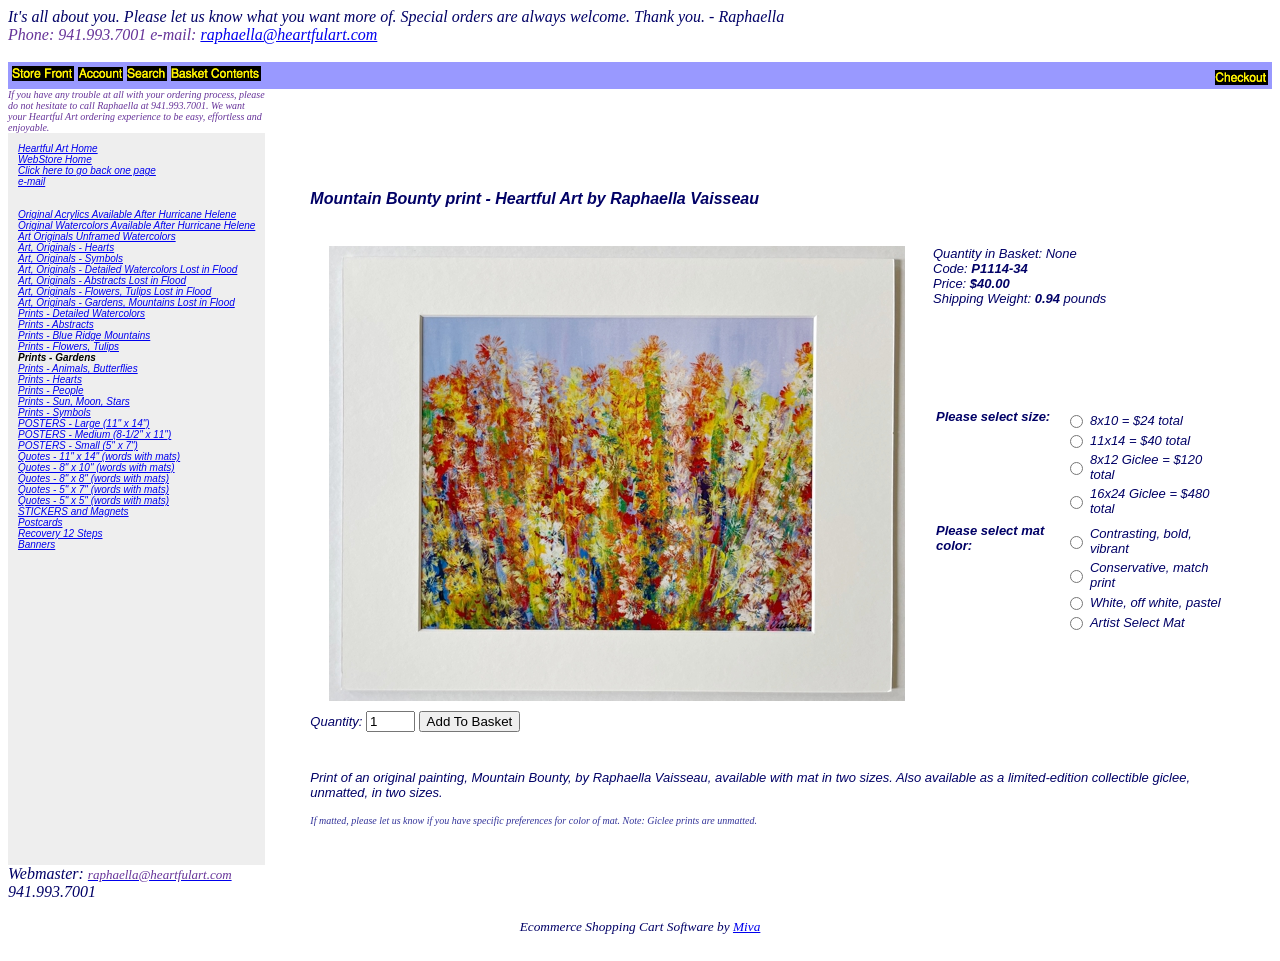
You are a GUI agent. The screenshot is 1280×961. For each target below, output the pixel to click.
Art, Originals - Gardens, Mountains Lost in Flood (126, 302)
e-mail (31, 181)
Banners (36, 544)
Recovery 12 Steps (60, 533)
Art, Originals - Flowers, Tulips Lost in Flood (114, 291)
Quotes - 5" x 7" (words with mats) (93, 489)
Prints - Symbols (54, 412)
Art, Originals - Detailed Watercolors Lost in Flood (127, 269)
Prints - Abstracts (56, 324)
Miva (746, 926)
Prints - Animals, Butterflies (78, 368)
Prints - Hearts (50, 379)
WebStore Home (55, 159)
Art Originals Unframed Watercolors (97, 236)
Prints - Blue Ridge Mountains (84, 335)
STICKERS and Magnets (73, 511)
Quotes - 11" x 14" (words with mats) (99, 456)
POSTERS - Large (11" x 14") (84, 423)
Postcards (40, 522)
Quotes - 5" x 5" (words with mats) (93, 500)
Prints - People (51, 390)
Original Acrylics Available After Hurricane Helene (127, 214)
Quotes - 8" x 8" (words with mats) (93, 478)
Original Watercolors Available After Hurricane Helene (136, 225)
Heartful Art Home (58, 148)
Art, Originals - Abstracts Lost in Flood (102, 280)
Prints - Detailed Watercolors (81, 313)
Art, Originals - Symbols (70, 258)
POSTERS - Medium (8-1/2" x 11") (94, 434)
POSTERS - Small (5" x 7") (78, 445)
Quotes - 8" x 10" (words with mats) (96, 467)
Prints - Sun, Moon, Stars (74, 401)
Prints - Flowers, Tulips (68, 346)
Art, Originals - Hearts (66, 247)
